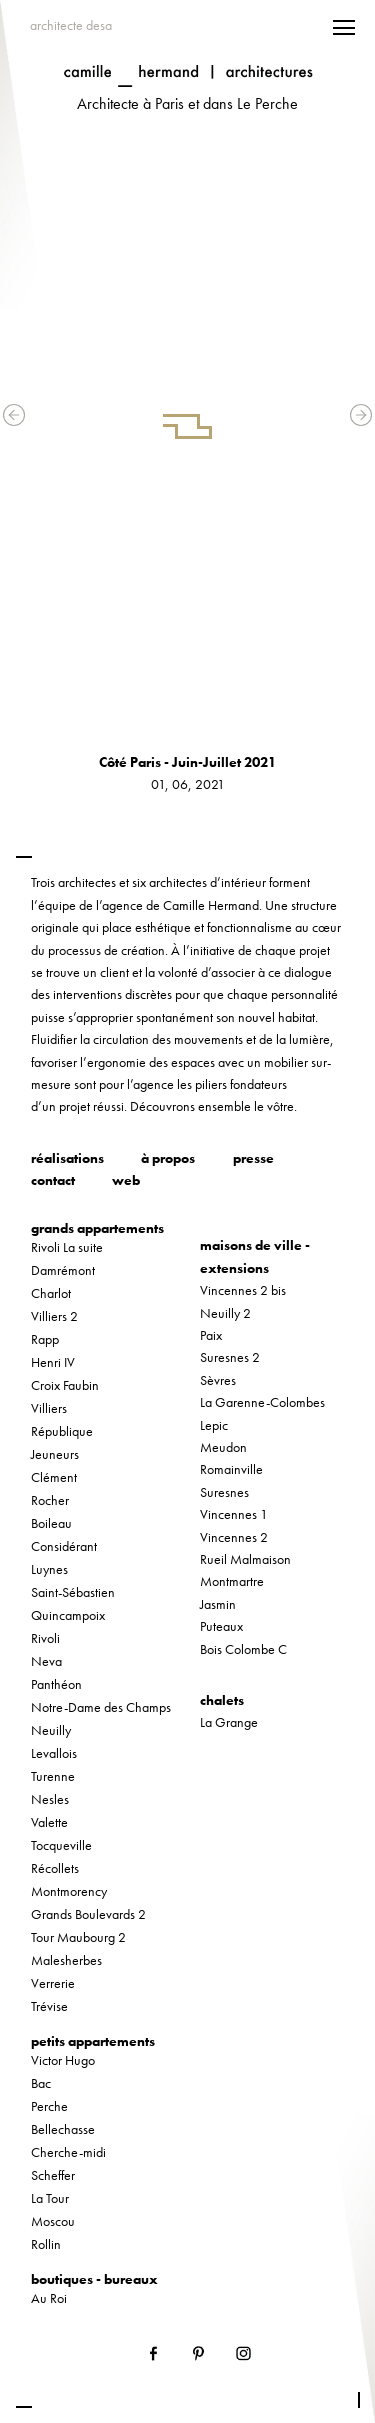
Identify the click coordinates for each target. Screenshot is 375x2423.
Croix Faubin (65, 1385)
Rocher (50, 1500)
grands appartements (97, 1228)
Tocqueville (61, 1845)
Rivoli (45, 1638)
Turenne (53, 1776)
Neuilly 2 (225, 1313)
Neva (46, 1661)
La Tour (50, 2198)
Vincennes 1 (234, 1514)
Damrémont (63, 1270)
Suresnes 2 (230, 1357)
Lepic (214, 1425)
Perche (49, 2106)
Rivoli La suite (67, 1247)
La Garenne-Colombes (262, 1402)
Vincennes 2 (234, 1537)
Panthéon (56, 1684)
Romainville (231, 1469)
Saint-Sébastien (73, 1592)
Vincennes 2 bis (243, 1290)
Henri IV (53, 1362)
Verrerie (53, 1983)
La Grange (229, 1722)
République (62, 1431)
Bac (41, 2083)
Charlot (51, 1293)
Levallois (54, 1753)
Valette (49, 1822)
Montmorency (69, 1891)
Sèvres (218, 1380)
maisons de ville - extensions (255, 1256)
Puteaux (221, 1626)
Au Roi (49, 2298)
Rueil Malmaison (245, 1559)
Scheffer (53, 2175)
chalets (222, 1700)
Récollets (55, 1868)
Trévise (49, 2006)
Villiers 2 (54, 1316)
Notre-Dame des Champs (101, 1707)
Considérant (64, 1546)
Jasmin (218, 1604)
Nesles (50, 1799)
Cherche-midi (68, 2152)
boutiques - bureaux (94, 2279)
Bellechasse (63, 2129)
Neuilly (51, 1730)
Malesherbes (66, 1960)
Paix (211, 1335)
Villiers (49, 1408)
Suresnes (224, 1492)
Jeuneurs (55, 1454)
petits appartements (93, 2041)
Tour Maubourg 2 (78, 1937)
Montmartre (232, 1581)
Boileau (51, 1523)
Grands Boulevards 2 (88, 1914)
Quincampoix (68, 1615)
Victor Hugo (63, 2060)
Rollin (46, 2244)
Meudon (223, 1447)
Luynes (49, 1569)
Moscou (53, 2221)
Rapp (45, 1339)
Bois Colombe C (243, 1649)
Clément (54, 1477)
